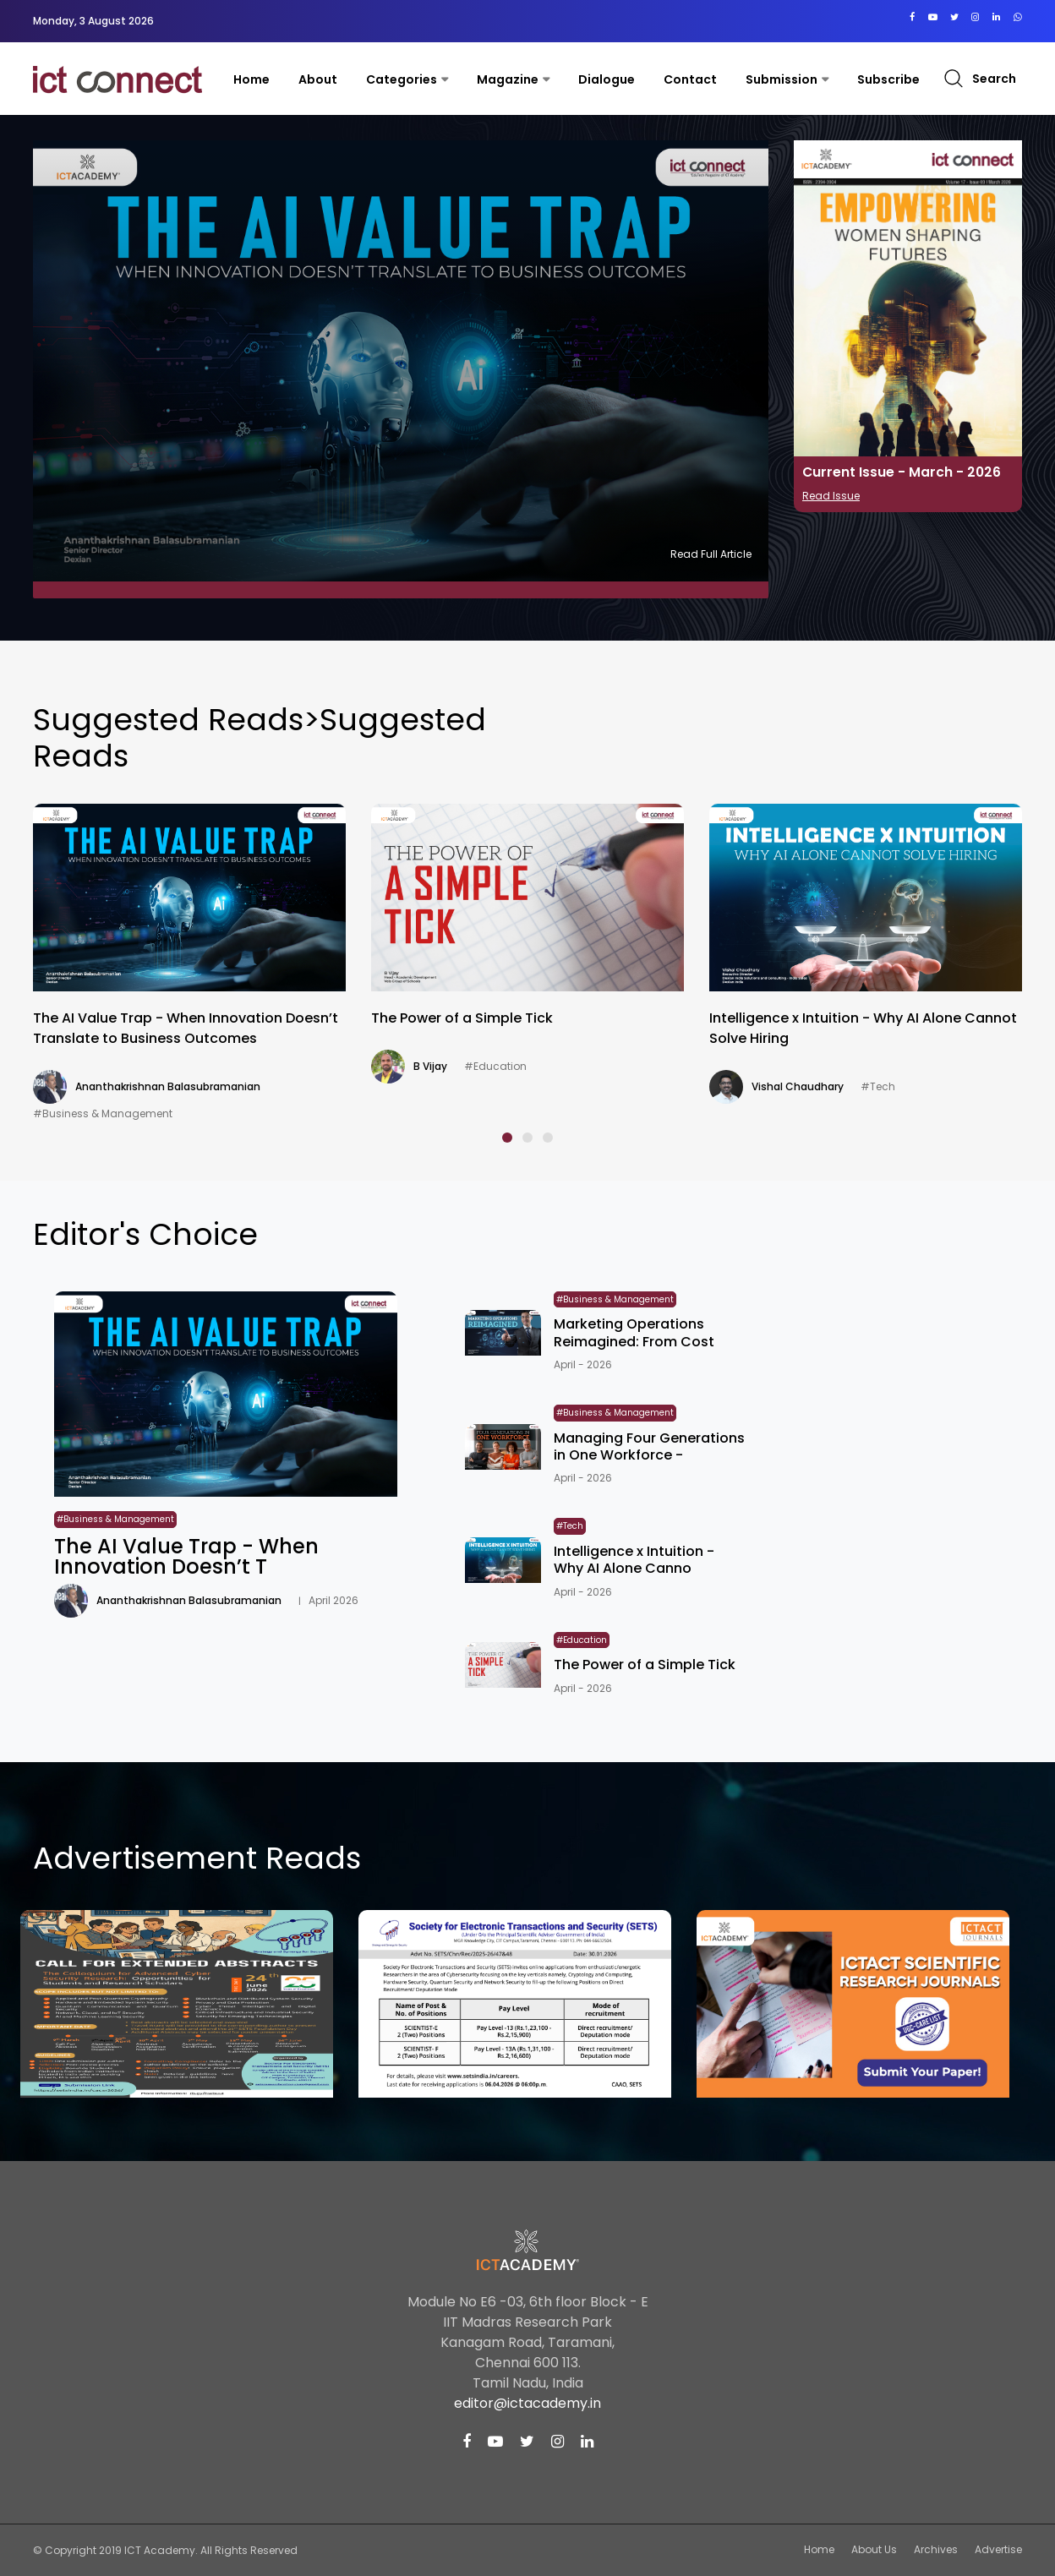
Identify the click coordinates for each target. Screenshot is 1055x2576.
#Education (495, 1066)
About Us (874, 2549)
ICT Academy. (161, 2550)
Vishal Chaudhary (798, 1086)
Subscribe (888, 79)
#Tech (878, 1086)
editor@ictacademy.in (527, 2403)
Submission (781, 79)
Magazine (507, 79)
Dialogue (606, 79)
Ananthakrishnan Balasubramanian (167, 1086)
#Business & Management (102, 1113)
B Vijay (430, 1066)
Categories (401, 79)
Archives (936, 2549)
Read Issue (831, 495)
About (317, 79)
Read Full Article (711, 554)
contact (690, 79)
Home (251, 79)
